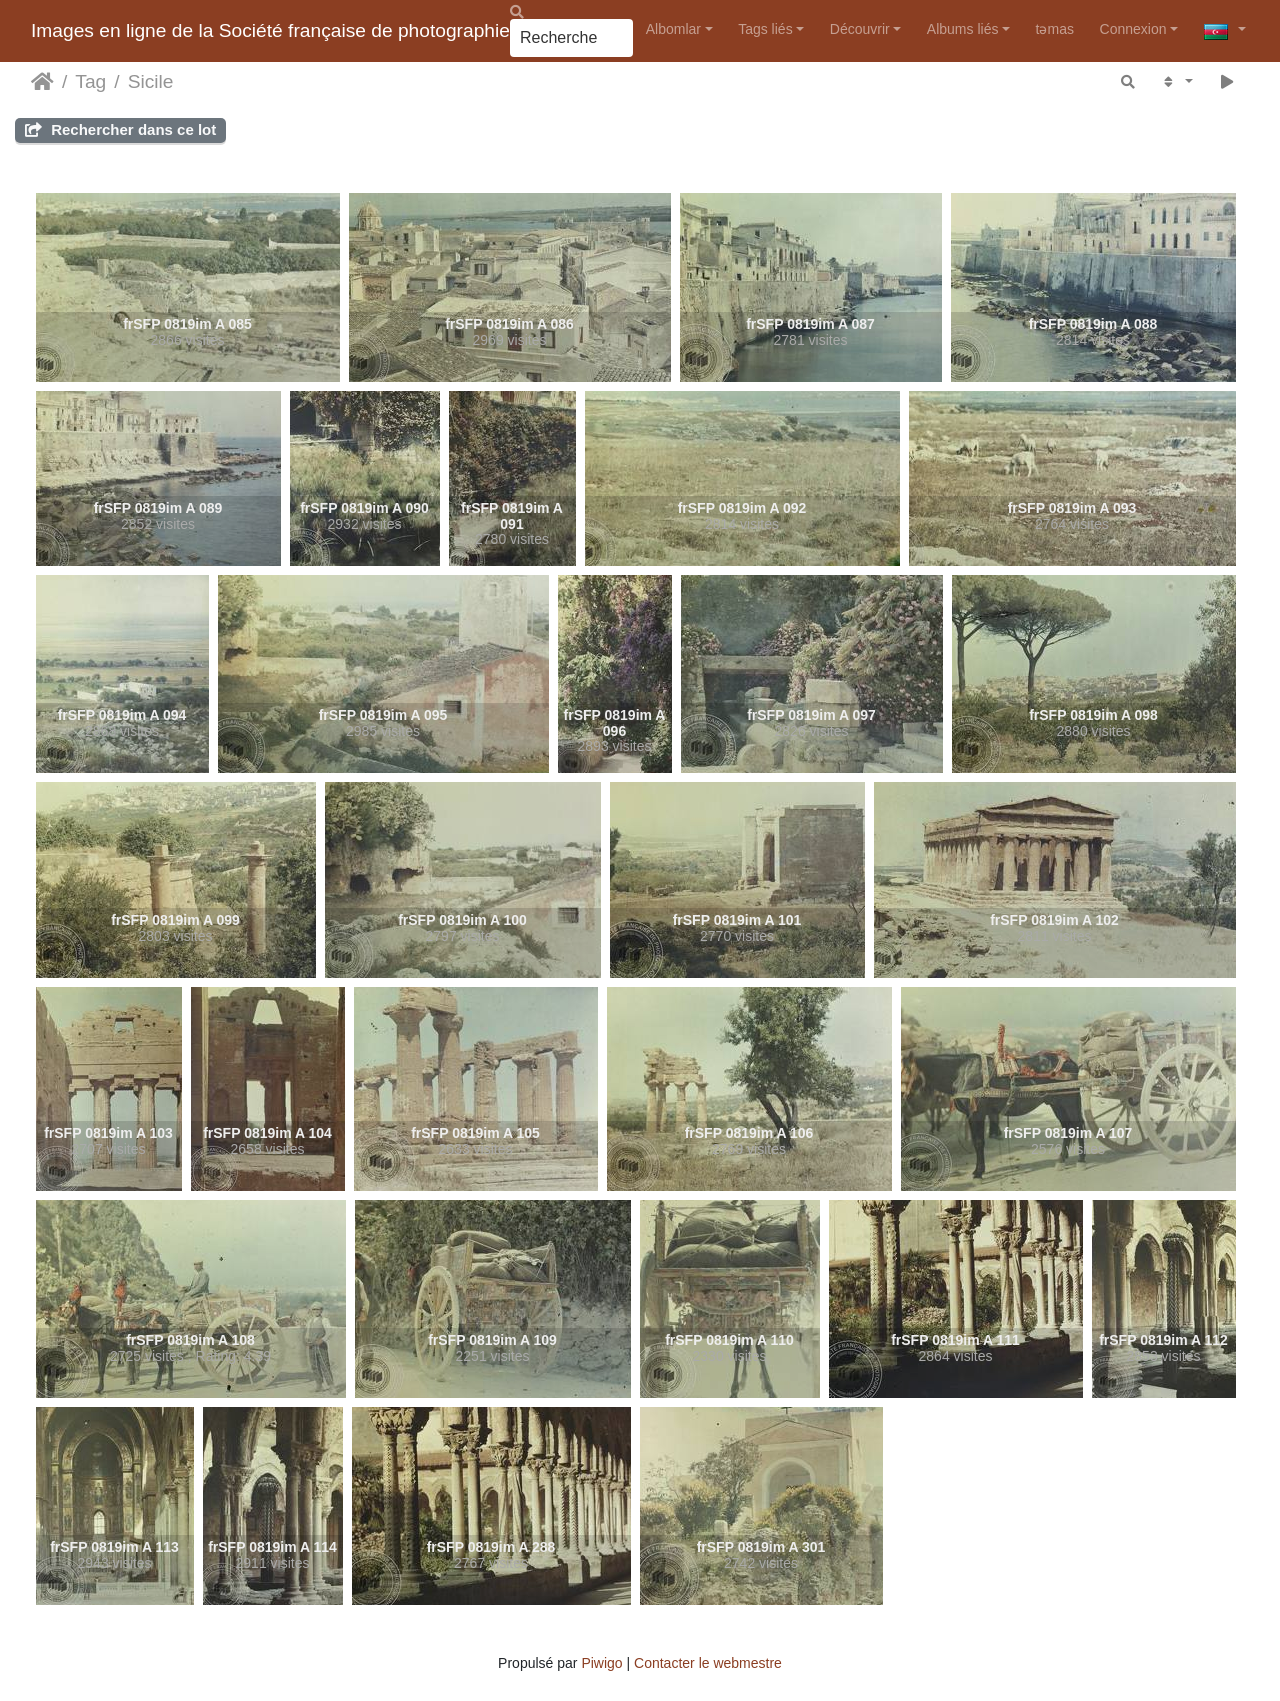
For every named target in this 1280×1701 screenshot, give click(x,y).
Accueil (42, 82)
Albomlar (673, 29)
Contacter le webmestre (708, 1663)
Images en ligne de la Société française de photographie (270, 30)
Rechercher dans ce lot (120, 129)
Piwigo (601, 1663)
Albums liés (963, 29)
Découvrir (860, 29)
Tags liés (765, 29)
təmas (1055, 29)
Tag (90, 81)
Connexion (1133, 29)
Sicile (151, 81)
